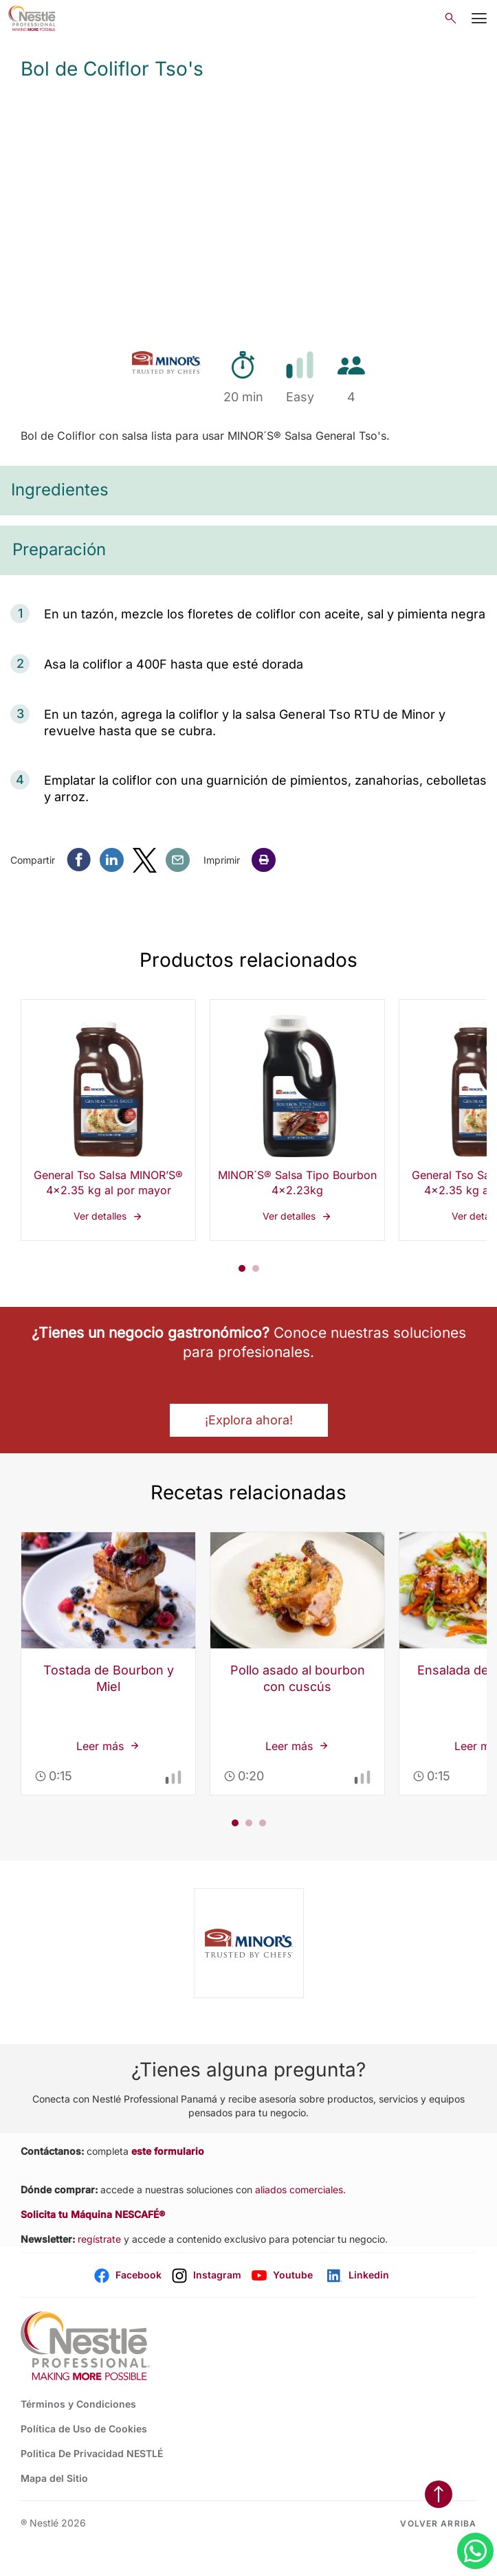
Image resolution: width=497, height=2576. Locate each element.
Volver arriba (438, 2523)
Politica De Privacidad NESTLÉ (92, 2453)
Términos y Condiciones (78, 2404)
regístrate (99, 2239)
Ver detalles (108, 1120)
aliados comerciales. (300, 2189)
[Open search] (450, 18)
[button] (264, 860)
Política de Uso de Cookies (84, 2428)
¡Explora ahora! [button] (249, 1420)
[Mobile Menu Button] (479, 18)
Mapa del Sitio (54, 2478)
